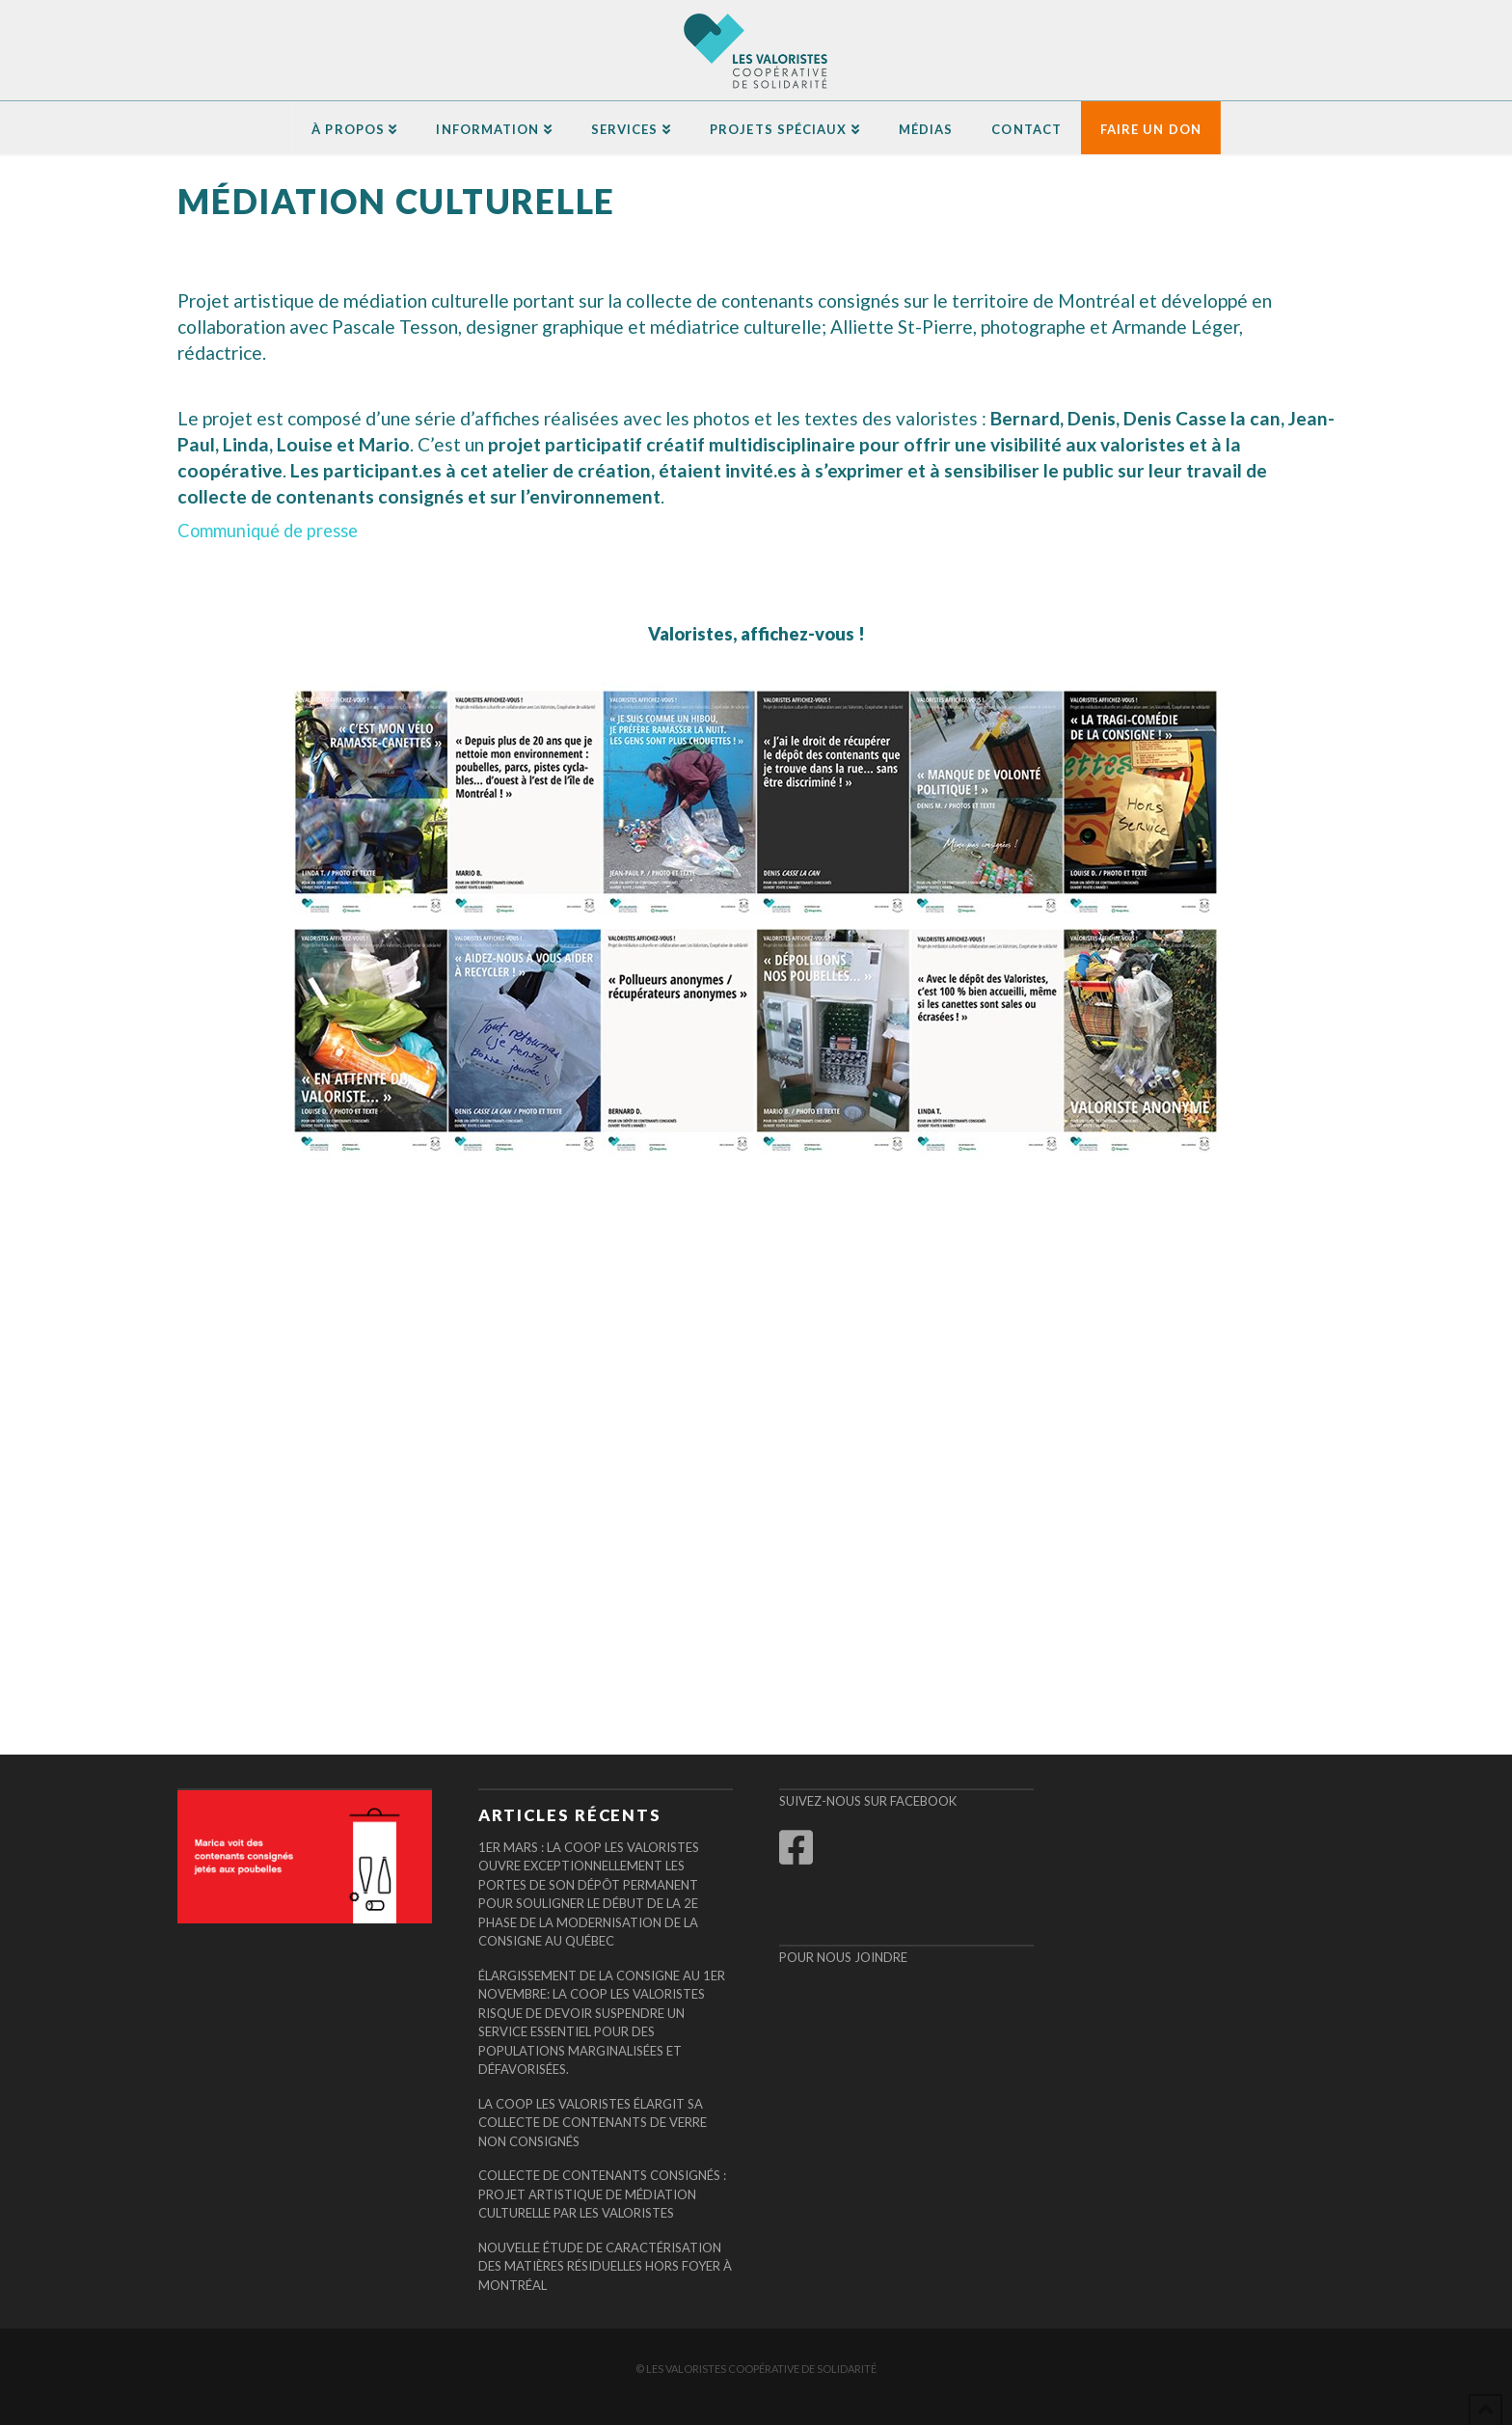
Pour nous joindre (843, 1957)
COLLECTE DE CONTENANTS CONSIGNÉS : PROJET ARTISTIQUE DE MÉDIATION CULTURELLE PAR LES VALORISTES (602, 2194)
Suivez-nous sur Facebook (868, 1801)
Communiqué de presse (267, 530)
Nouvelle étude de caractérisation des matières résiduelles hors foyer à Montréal (605, 2266)
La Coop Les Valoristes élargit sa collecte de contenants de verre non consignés (592, 2122)
